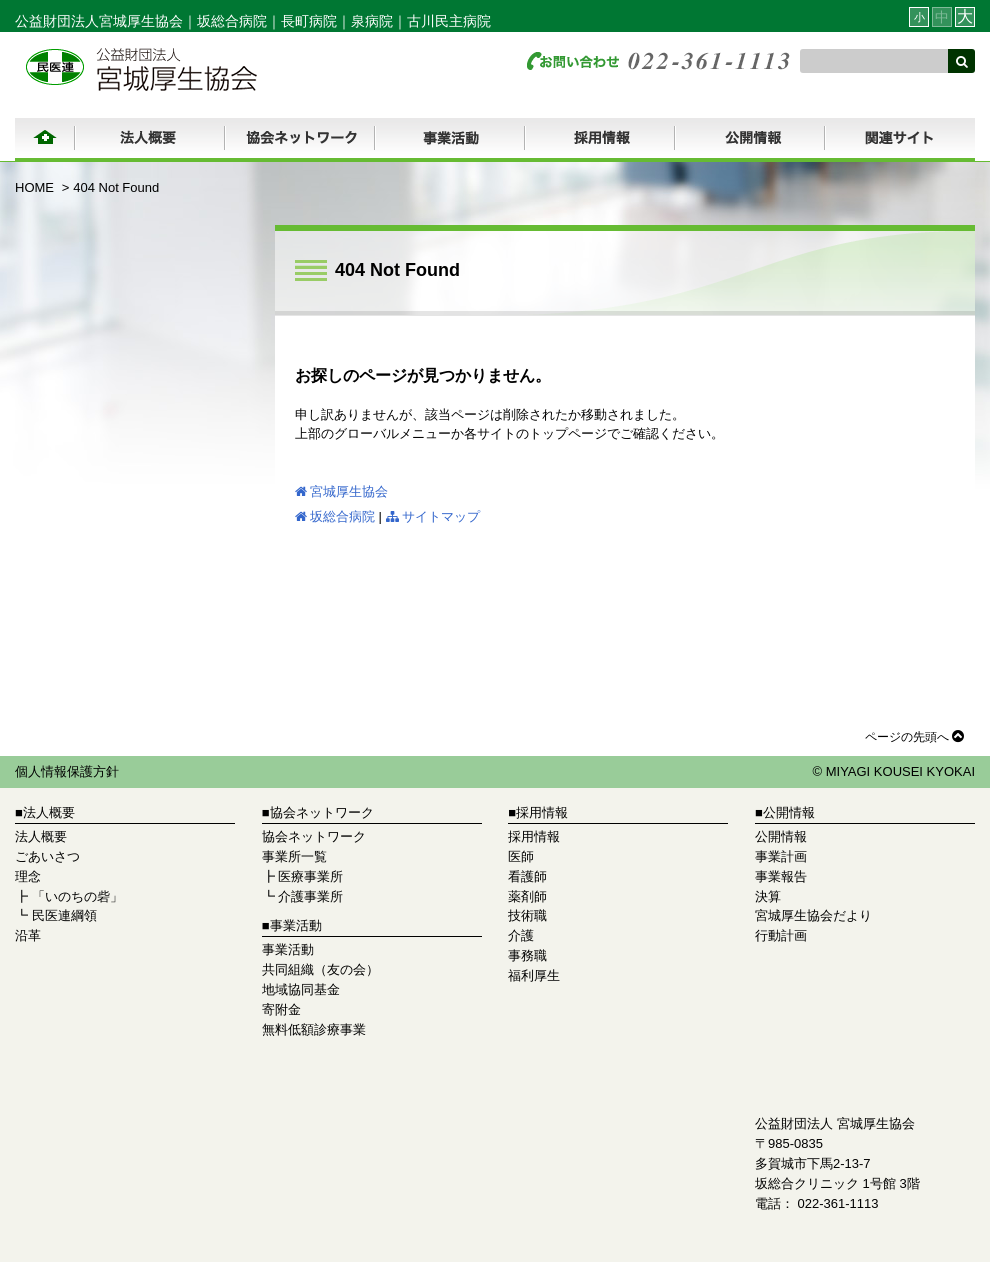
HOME (34, 187)
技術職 (527, 915)
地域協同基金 (301, 989)
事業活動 (288, 949)
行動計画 (781, 935)
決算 (768, 896)
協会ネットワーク (314, 836)
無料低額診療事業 (314, 1029)
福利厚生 (534, 975)
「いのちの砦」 (77, 896)
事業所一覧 (294, 856)
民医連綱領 (64, 915)
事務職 (527, 955)
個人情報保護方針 (67, 771)
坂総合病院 (232, 21)
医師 (521, 856)
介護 (521, 935)
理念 (28, 876)
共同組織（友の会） (320, 969)
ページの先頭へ (914, 736)
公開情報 (781, 836)
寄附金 (281, 1009)
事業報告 (781, 876)
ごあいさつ (47, 856)
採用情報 (534, 836)
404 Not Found (116, 187)
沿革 (28, 935)
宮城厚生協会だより (813, 915)
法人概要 (41, 836)
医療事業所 (310, 876)
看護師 (527, 876)
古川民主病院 (449, 21)
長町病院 (309, 21)
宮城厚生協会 (341, 491)
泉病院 (372, 21)
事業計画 (781, 856)
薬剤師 (527, 896)
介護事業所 (310, 896)
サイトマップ (433, 516)
